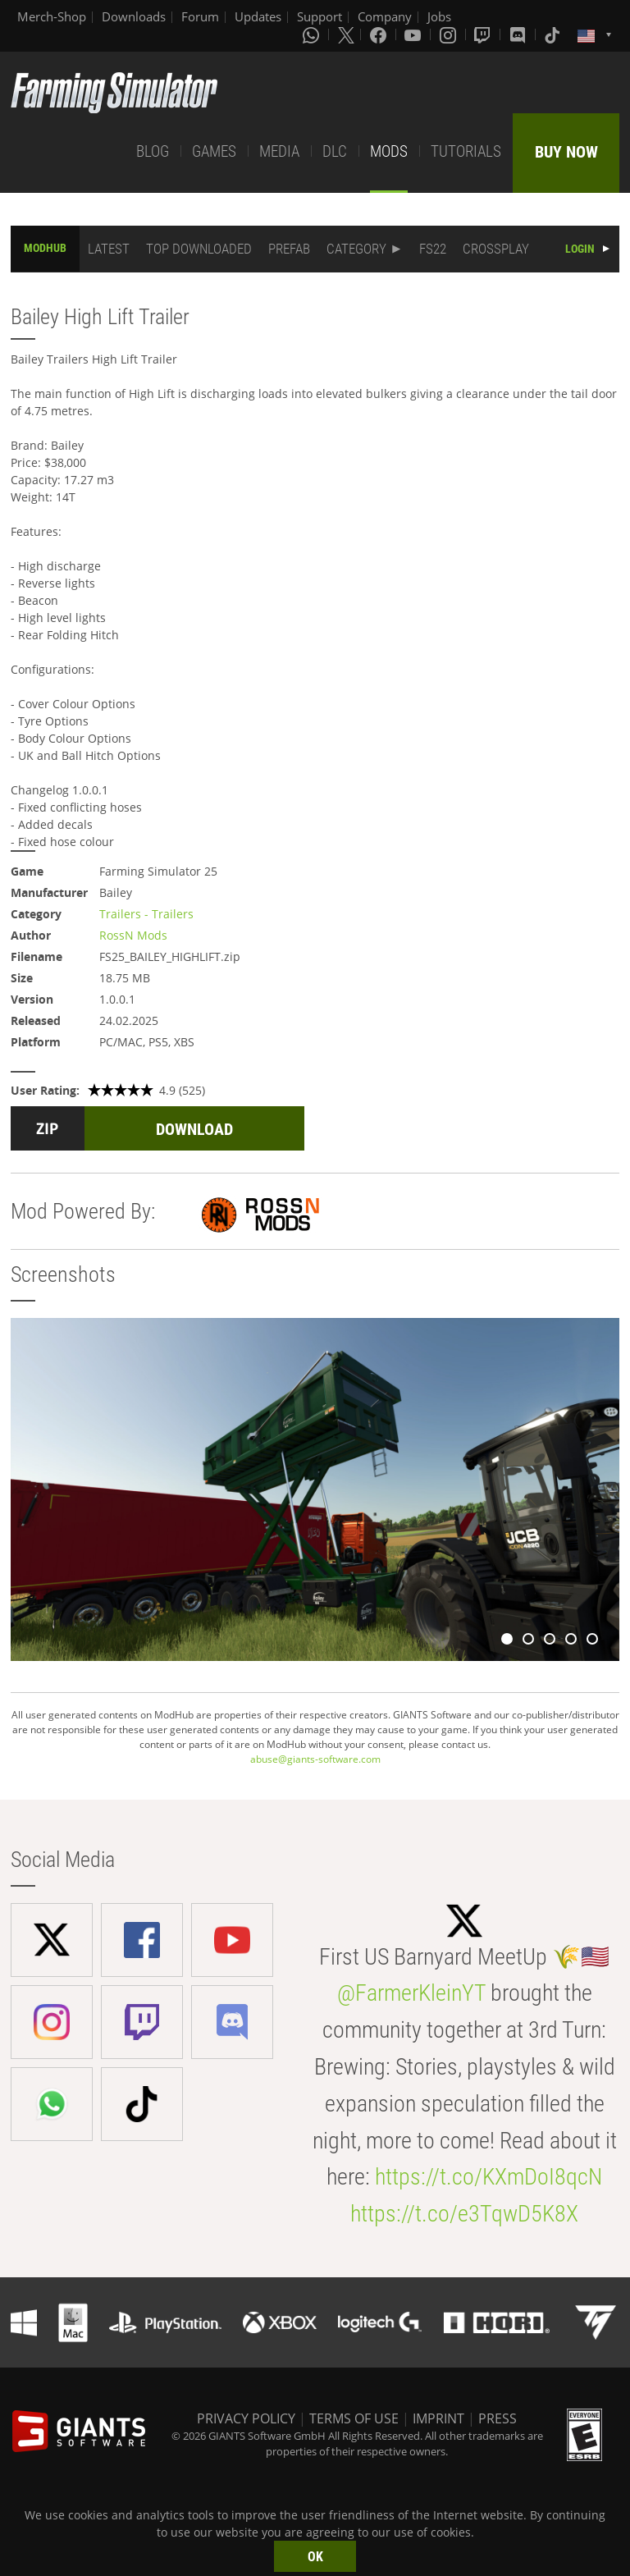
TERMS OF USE (354, 2418)
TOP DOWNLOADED (199, 248)
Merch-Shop (51, 16)
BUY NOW (566, 152)
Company (385, 16)
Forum (200, 16)
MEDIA (279, 151)
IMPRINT (438, 2418)
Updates (258, 16)
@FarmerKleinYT (411, 1992)
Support (319, 16)
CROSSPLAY (496, 248)
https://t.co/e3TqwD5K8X (464, 2213)
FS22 (432, 248)
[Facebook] (380, 34)
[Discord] (519, 34)
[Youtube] (414, 34)
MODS (389, 151)
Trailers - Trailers (146, 914)
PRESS (497, 2418)
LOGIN (580, 248)
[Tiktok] (554, 34)
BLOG (152, 151)
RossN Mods (133, 935)
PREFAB (289, 248)
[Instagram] (449, 34)
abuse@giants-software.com (315, 1759)
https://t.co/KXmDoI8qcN (488, 2176)
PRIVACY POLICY (246, 2418)
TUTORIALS (466, 151)
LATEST (109, 248)
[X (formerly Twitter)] (346, 34)
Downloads (134, 16)
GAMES (214, 151)
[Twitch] (484, 34)
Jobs (439, 16)
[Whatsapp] (312, 34)
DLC (334, 151)
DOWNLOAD (194, 1129)
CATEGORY (356, 248)
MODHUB (45, 247)
